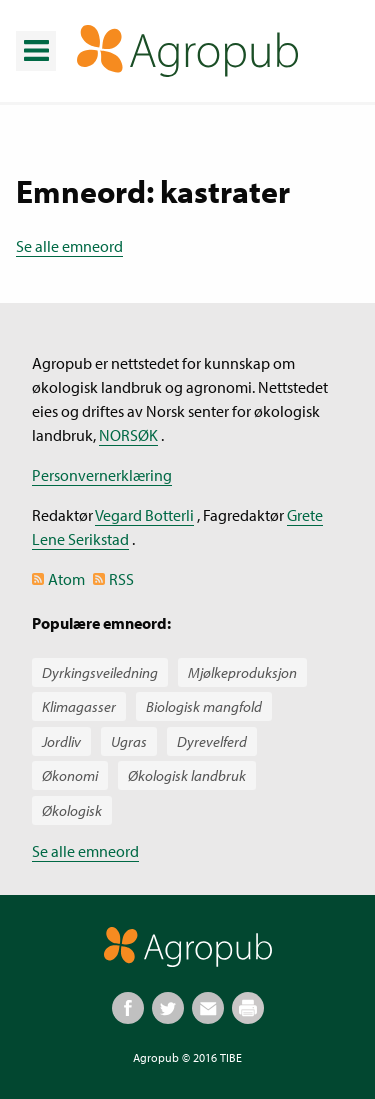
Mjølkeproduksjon (242, 672)
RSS (121, 579)
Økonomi (70, 775)
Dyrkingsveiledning (100, 672)
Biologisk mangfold (204, 706)
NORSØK (128, 435)
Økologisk (72, 810)
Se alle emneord (69, 246)
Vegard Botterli (144, 515)
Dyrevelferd (212, 741)
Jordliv (61, 741)
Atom (66, 579)
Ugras (129, 741)
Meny (35, 36)
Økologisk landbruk (187, 775)
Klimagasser (79, 706)
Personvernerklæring (102, 475)
